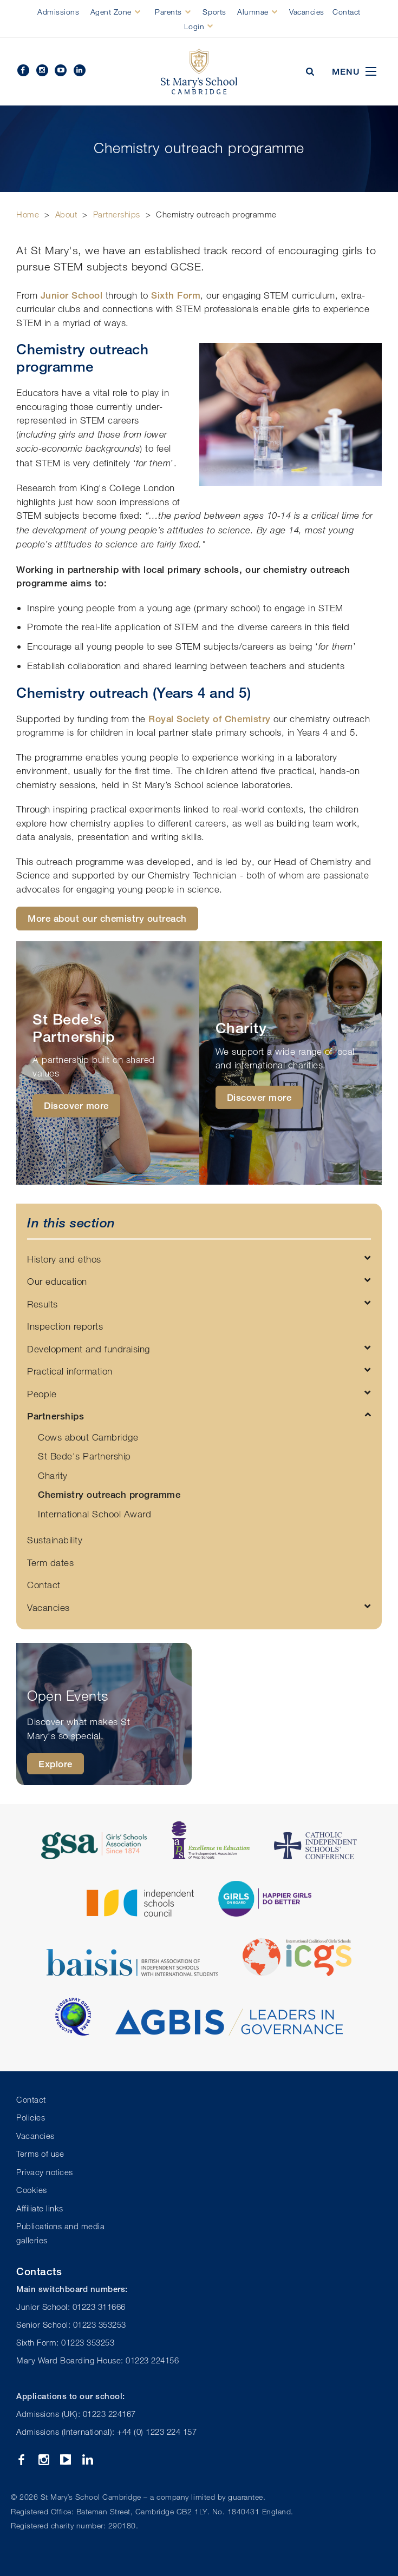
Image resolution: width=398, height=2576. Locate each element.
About (66, 214)
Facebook (23, 70)
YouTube (61, 70)
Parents (168, 11)
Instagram (42, 70)
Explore (55, 1763)
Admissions (58, 11)
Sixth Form (175, 295)
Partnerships (116, 214)
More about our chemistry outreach (107, 918)
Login (194, 26)
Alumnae (253, 11)
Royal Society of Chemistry (209, 718)
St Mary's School (199, 72)
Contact (346, 11)
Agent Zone (111, 11)
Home (27, 214)
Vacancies (306, 11)
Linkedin (80, 70)
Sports (214, 11)
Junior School (72, 295)
